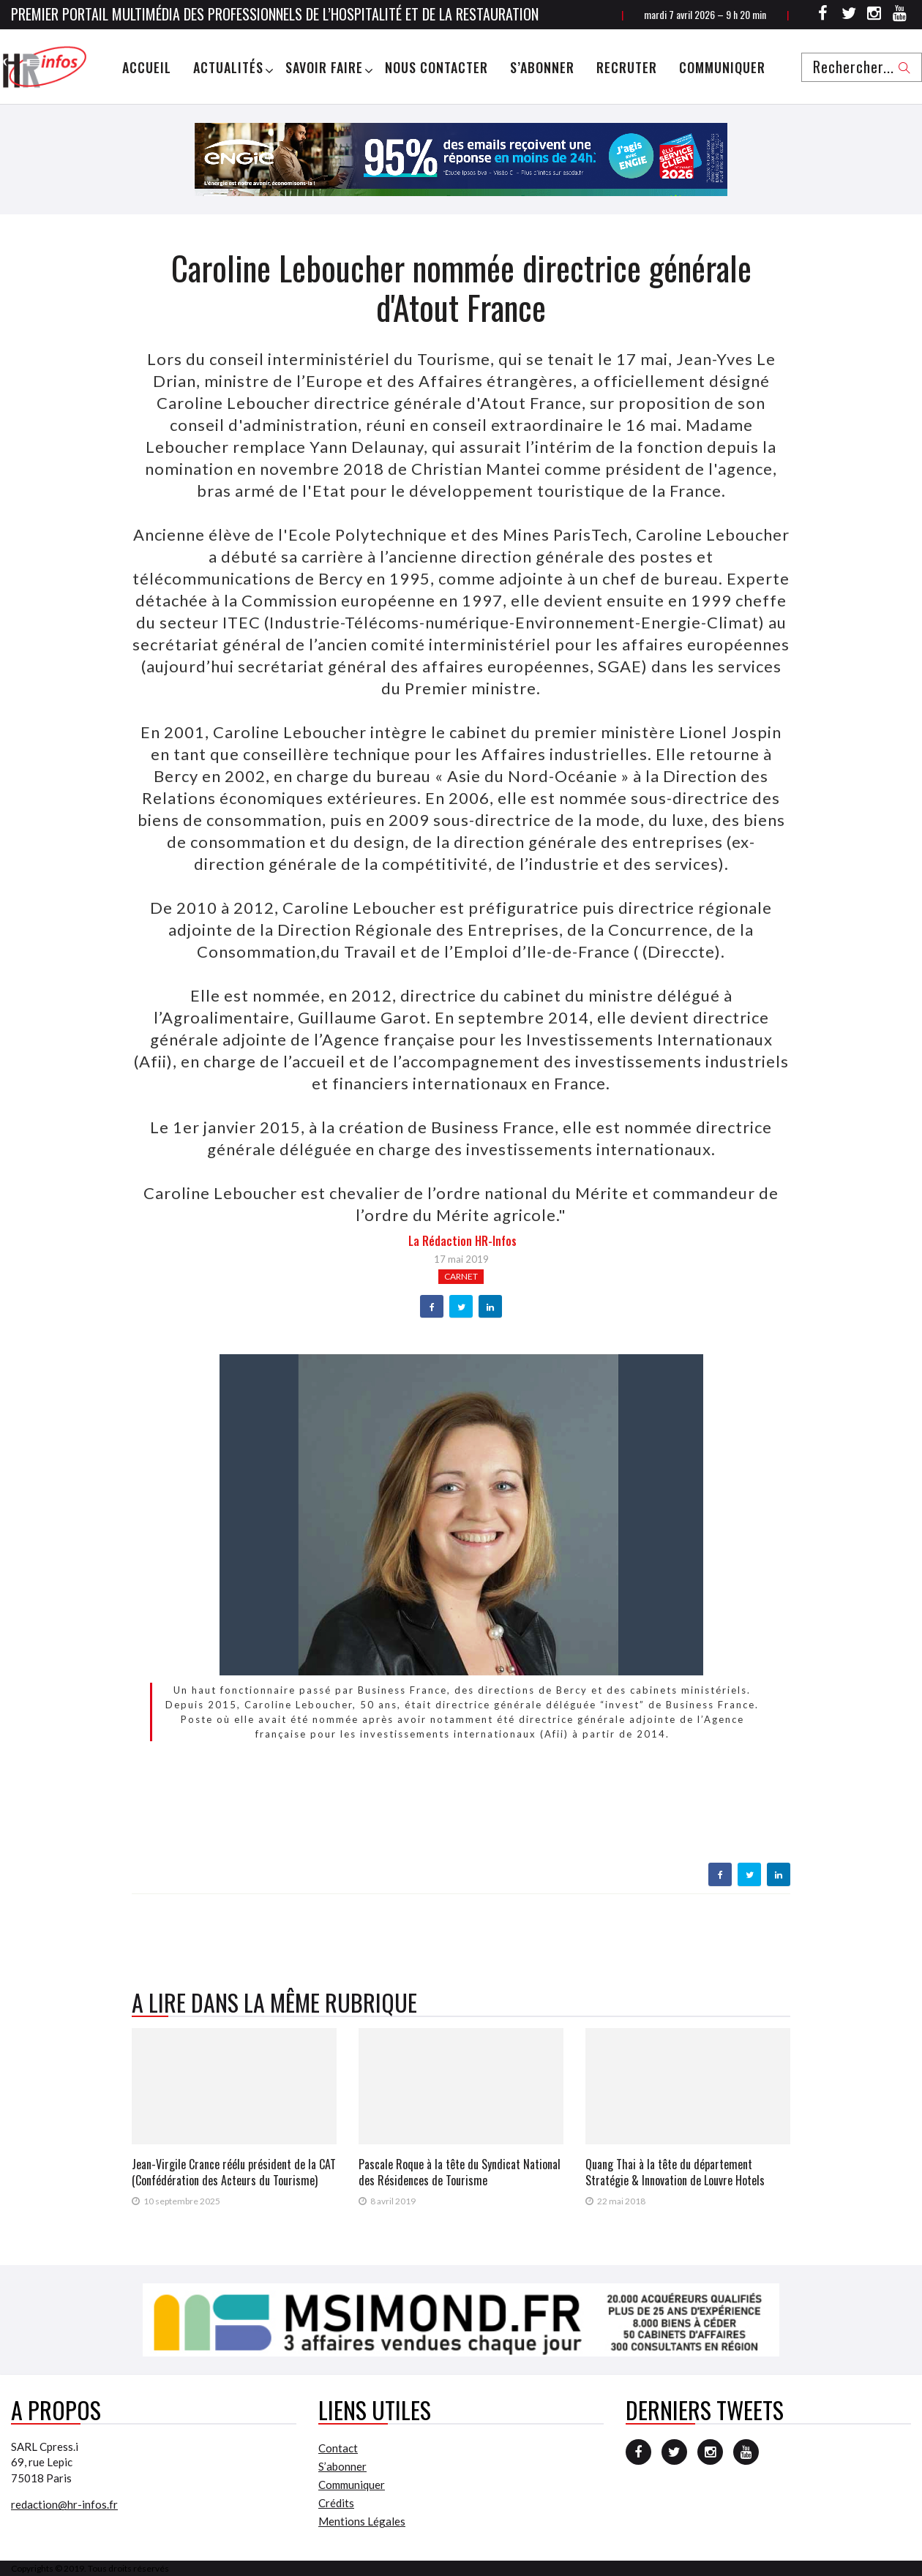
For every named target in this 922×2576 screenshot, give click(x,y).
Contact (338, 2448)
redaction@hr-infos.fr (64, 2504)
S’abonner (542, 67)
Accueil (146, 67)
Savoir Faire (324, 67)
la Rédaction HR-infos (462, 1241)
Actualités (228, 67)
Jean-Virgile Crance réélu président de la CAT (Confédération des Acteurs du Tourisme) (234, 2172)
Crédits (336, 2502)
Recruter (626, 67)
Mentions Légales (361, 2521)
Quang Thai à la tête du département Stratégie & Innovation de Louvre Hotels (675, 2172)
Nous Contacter (436, 67)
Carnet (461, 1276)
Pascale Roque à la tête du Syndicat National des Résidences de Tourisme (460, 2172)
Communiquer (722, 67)
